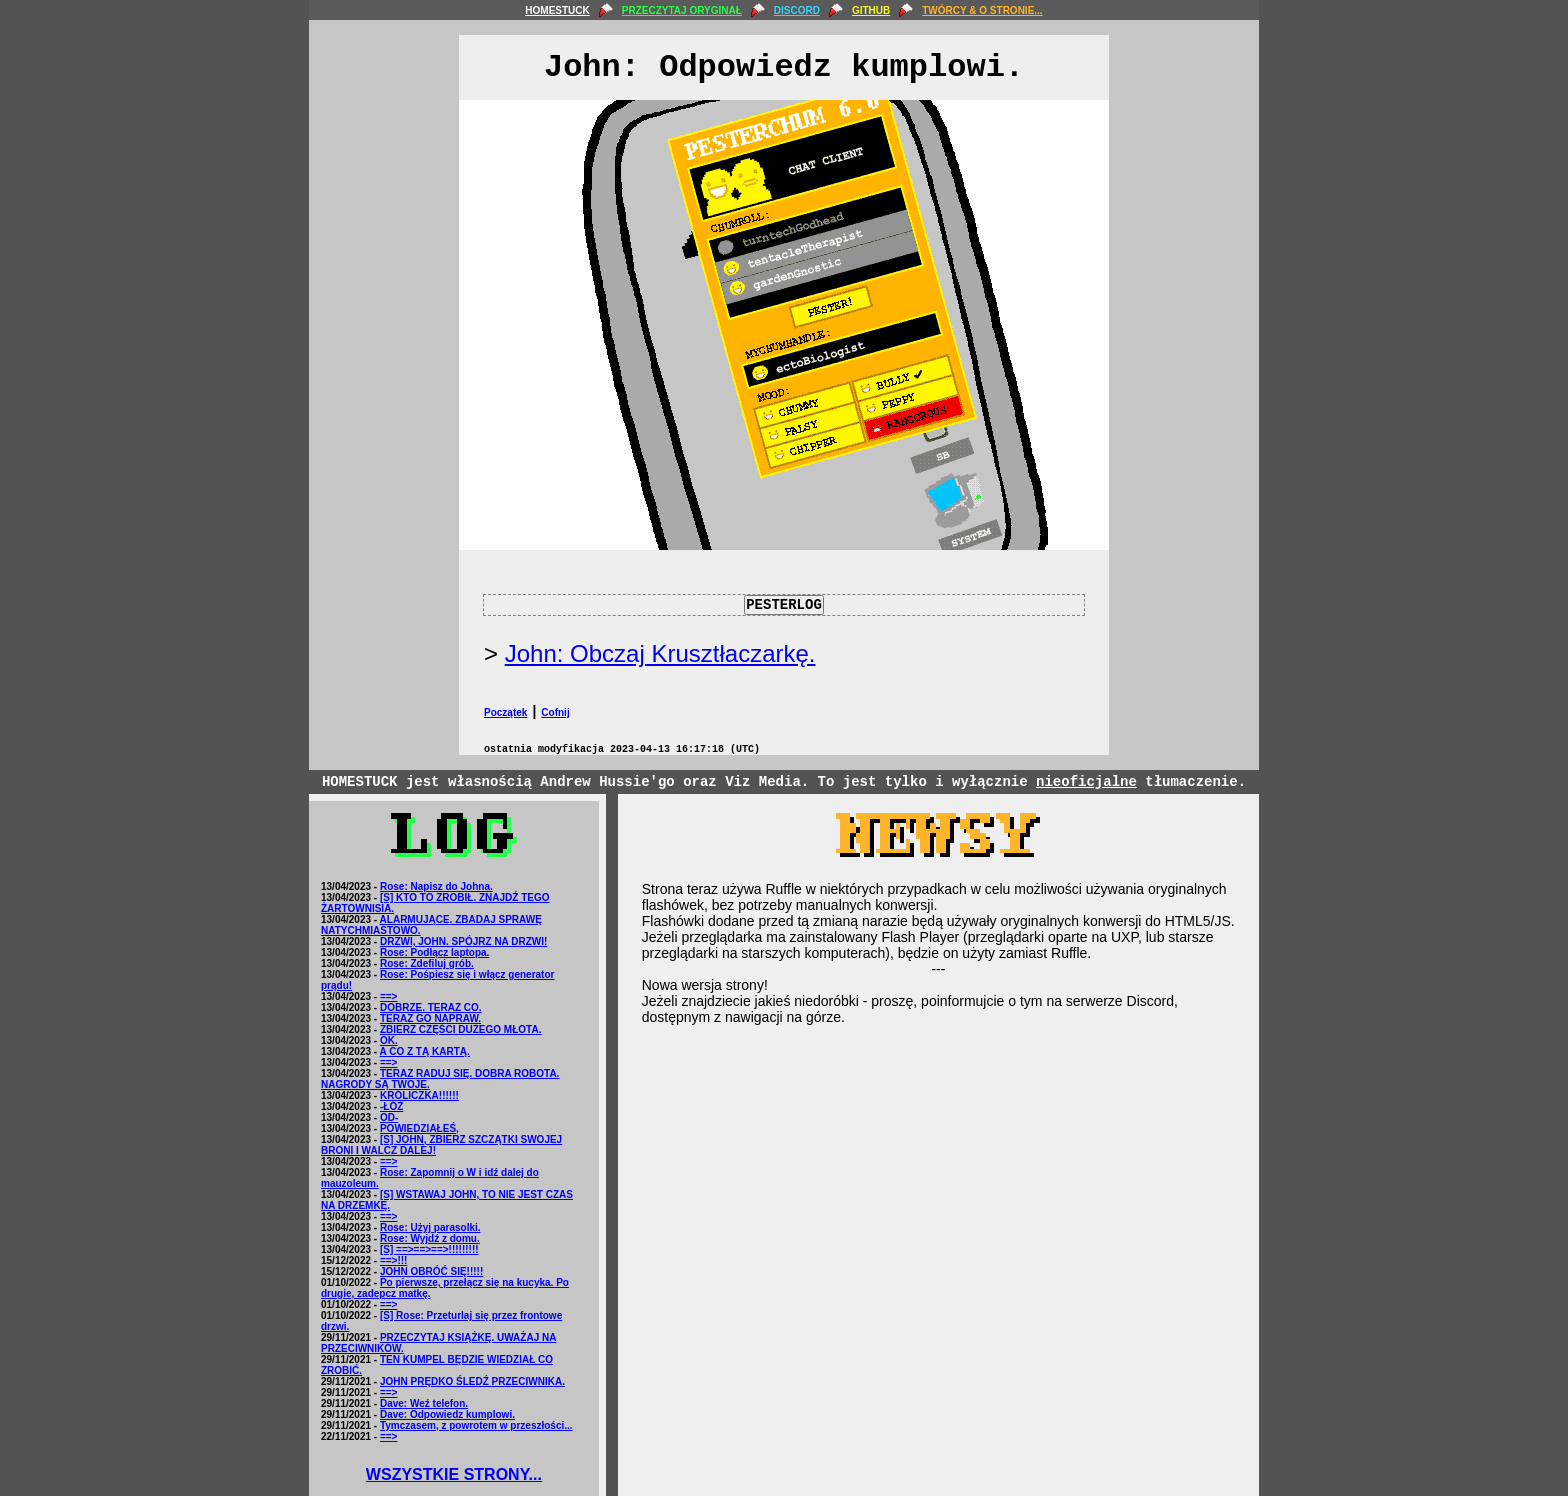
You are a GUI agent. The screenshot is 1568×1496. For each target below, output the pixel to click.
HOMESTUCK (557, 10)
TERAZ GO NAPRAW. (430, 1018)
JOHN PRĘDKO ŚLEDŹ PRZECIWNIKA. (472, 1381)
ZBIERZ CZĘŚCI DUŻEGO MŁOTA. (460, 1029)
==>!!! (394, 1260)
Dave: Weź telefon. (424, 1403)
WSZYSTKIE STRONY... (454, 1474)
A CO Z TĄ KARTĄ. (425, 1051)
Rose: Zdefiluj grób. (427, 963)
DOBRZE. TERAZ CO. (431, 1007)
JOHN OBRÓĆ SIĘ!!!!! (431, 1271)
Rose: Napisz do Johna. (436, 886)
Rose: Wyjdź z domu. (430, 1238)
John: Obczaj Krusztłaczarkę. (660, 653)
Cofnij (555, 712)
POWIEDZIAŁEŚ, (419, 1128)
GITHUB (871, 10)
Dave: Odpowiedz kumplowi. (447, 1414)
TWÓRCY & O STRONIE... (982, 10)
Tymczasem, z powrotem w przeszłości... (476, 1425)
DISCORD (797, 10)
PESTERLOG (784, 605)
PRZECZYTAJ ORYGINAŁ (682, 10)
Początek (505, 712)
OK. (389, 1040)
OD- (389, 1117)
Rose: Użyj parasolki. (430, 1227)
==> (389, 996)
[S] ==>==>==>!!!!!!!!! (429, 1249)
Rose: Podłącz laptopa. (434, 952)
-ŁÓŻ (391, 1106)
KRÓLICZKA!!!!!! (419, 1095)
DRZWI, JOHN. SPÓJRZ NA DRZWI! (463, 941)
